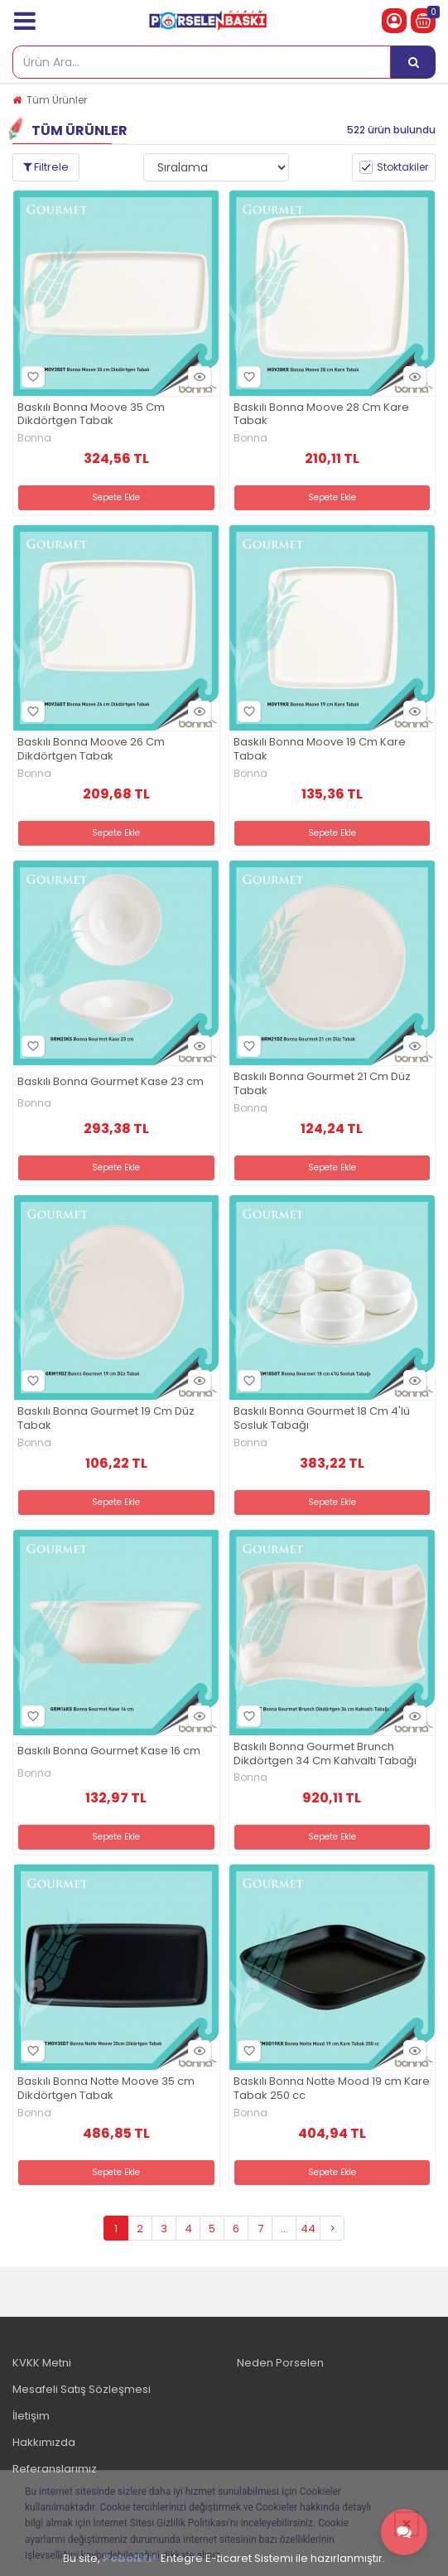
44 (308, 2228)
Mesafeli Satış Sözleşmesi (81, 2389)
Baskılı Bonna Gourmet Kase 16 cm (108, 1751)
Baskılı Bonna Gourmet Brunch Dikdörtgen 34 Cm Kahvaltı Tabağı (325, 1754)
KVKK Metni (41, 2363)
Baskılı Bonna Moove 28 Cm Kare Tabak (321, 415)
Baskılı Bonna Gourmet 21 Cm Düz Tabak (322, 1084)
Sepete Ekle (116, 497)
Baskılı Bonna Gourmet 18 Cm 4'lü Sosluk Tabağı (322, 1419)
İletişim (31, 2416)
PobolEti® (130, 2558)
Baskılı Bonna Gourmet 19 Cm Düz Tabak (106, 1419)
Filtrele (46, 167)
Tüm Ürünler (56, 100)
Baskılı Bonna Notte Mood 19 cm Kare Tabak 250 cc (332, 2089)
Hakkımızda (43, 2442)
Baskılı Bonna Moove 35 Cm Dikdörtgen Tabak (91, 415)
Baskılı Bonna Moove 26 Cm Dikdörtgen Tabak (91, 750)
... (284, 2228)
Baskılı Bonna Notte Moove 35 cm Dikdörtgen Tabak (106, 2089)
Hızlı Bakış (197, 376)
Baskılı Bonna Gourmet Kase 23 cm (110, 1082)
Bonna (34, 438)
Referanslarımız (54, 2469)
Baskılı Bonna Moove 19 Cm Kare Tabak (320, 750)
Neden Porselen (280, 2363)
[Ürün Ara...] (413, 62)
